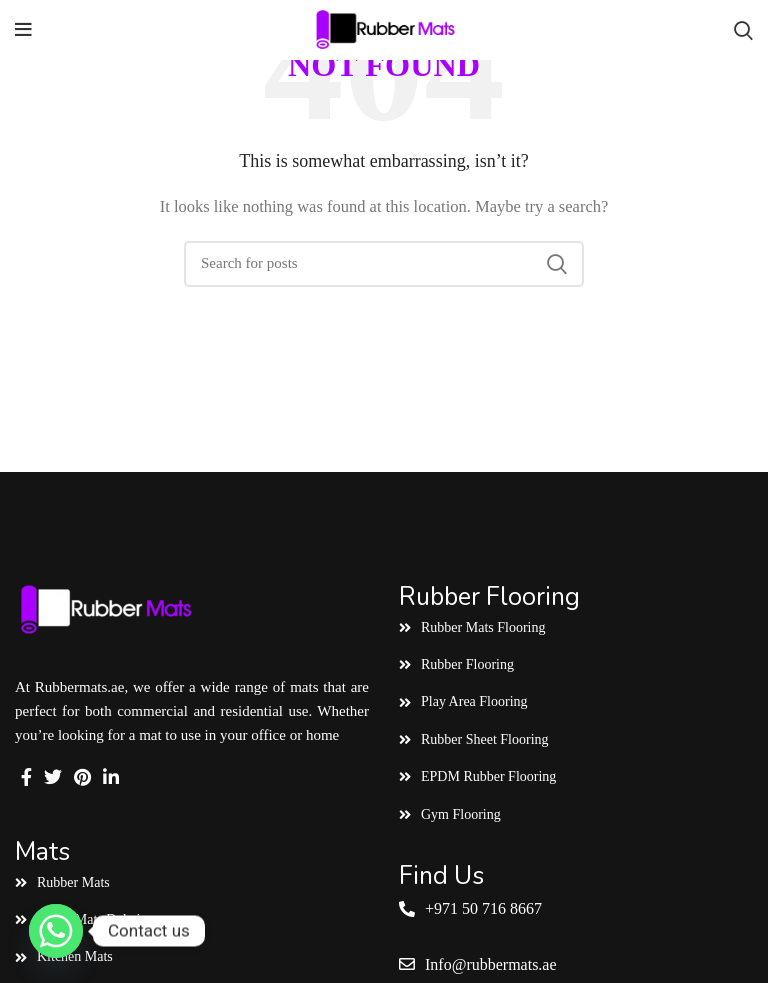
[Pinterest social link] (82, 777)
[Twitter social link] (53, 777)
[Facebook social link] (26, 777)
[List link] (192, 883)
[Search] (743, 30)
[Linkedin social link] (111, 777)
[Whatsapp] (56, 931)
